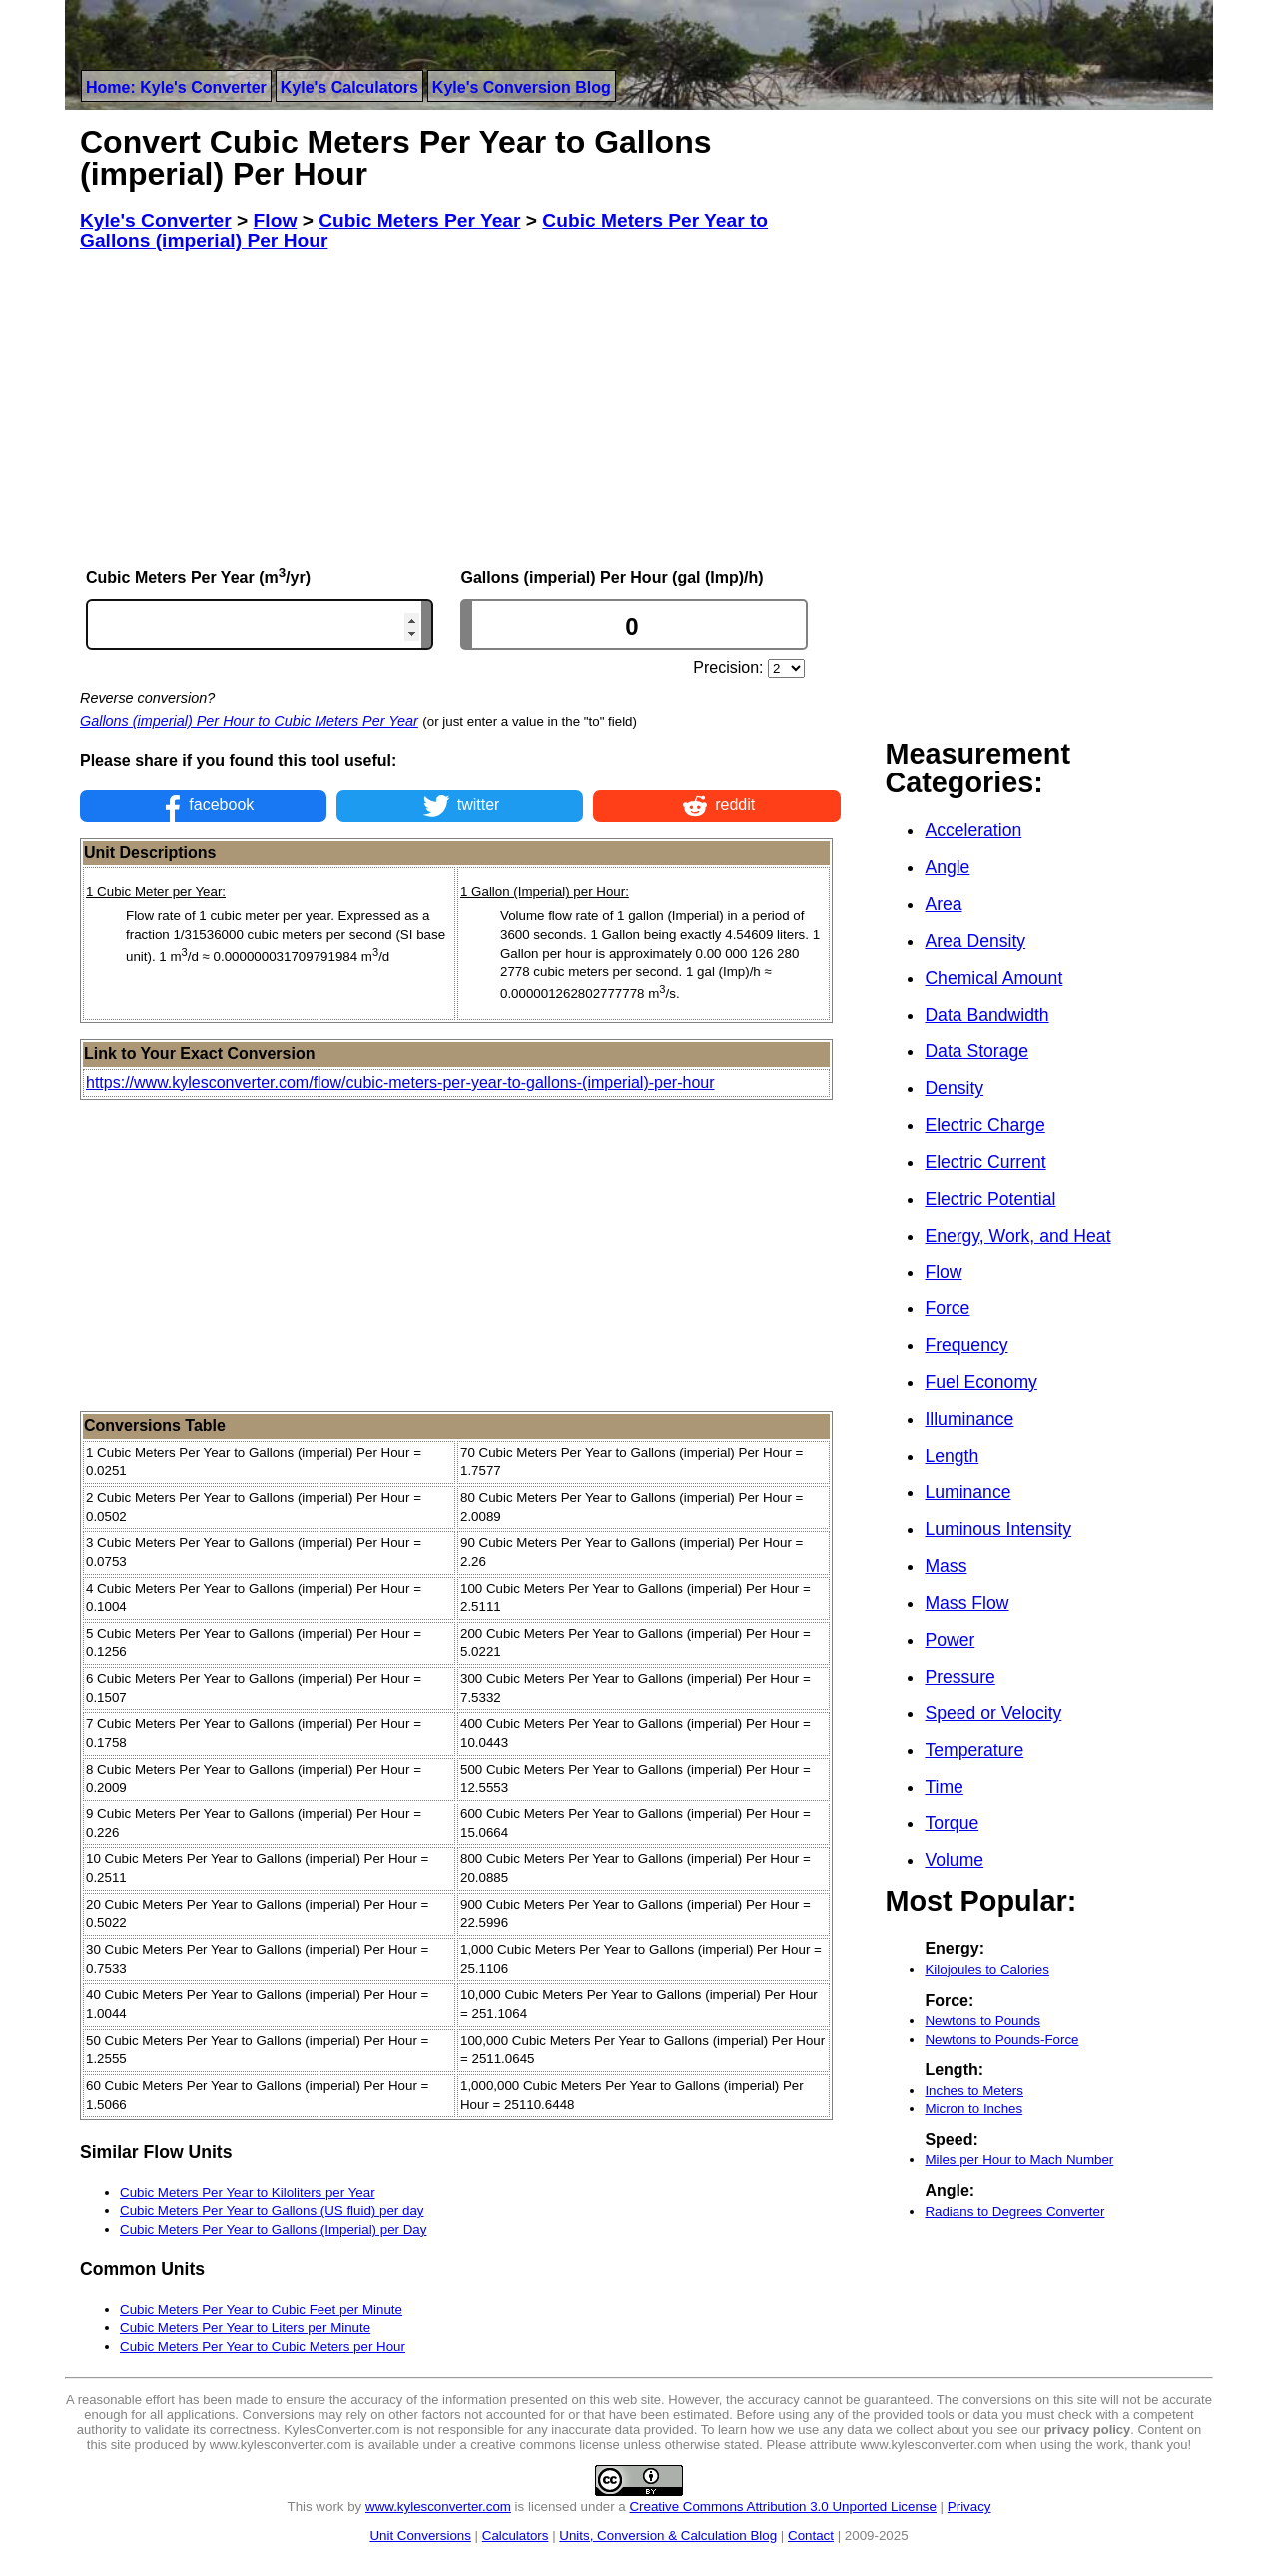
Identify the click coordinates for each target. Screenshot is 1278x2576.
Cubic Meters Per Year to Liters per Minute (245, 2327)
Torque (951, 1823)
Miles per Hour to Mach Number (1019, 2159)
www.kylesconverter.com (438, 2506)
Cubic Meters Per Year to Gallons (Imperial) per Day (273, 2229)
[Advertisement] (460, 408)
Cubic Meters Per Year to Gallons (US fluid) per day (271, 2210)
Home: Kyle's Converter (176, 87)
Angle (947, 867)
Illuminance (969, 1419)
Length (951, 1456)
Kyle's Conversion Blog (521, 87)
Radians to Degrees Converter (1014, 2211)
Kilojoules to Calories (986, 1969)
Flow (943, 1272)
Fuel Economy (980, 1382)
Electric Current (985, 1162)
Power (949, 1640)
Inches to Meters (974, 2090)
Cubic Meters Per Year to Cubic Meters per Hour (262, 2346)
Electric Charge (984, 1125)
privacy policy (1087, 2429)
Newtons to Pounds (982, 2020)
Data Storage (976, 1051)
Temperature (974, 1750)
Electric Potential (990, 1199)
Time (943, 1787)
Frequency (966, 1345)
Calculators (515, 2535)
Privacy (969, 2506)
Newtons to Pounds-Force (1001, 2039)
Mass (945, 1566)
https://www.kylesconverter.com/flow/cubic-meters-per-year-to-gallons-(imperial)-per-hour (400, 1082)
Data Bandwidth (986, 1015)
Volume (954, 1860)
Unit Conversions (419, 2535)
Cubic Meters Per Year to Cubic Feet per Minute (261, 2309)
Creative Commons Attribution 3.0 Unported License (782, 2506)
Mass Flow (966, 1603)
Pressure (959, 1677)
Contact (811, 2535)
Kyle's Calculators (349, 87)
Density (954, 1088)
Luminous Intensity (998, 1529)
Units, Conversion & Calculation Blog (668, 2535)
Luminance (967, 1492)
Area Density (975, 941)
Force (947, 1308)
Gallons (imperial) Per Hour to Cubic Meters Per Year (249, 721)
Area (943, 904)
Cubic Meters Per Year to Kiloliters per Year (247, 2192)
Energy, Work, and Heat (1017, 1236)
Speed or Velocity (993, 1713)
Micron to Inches (973, 2108)
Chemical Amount (993, 978)
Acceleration (973, 830)
